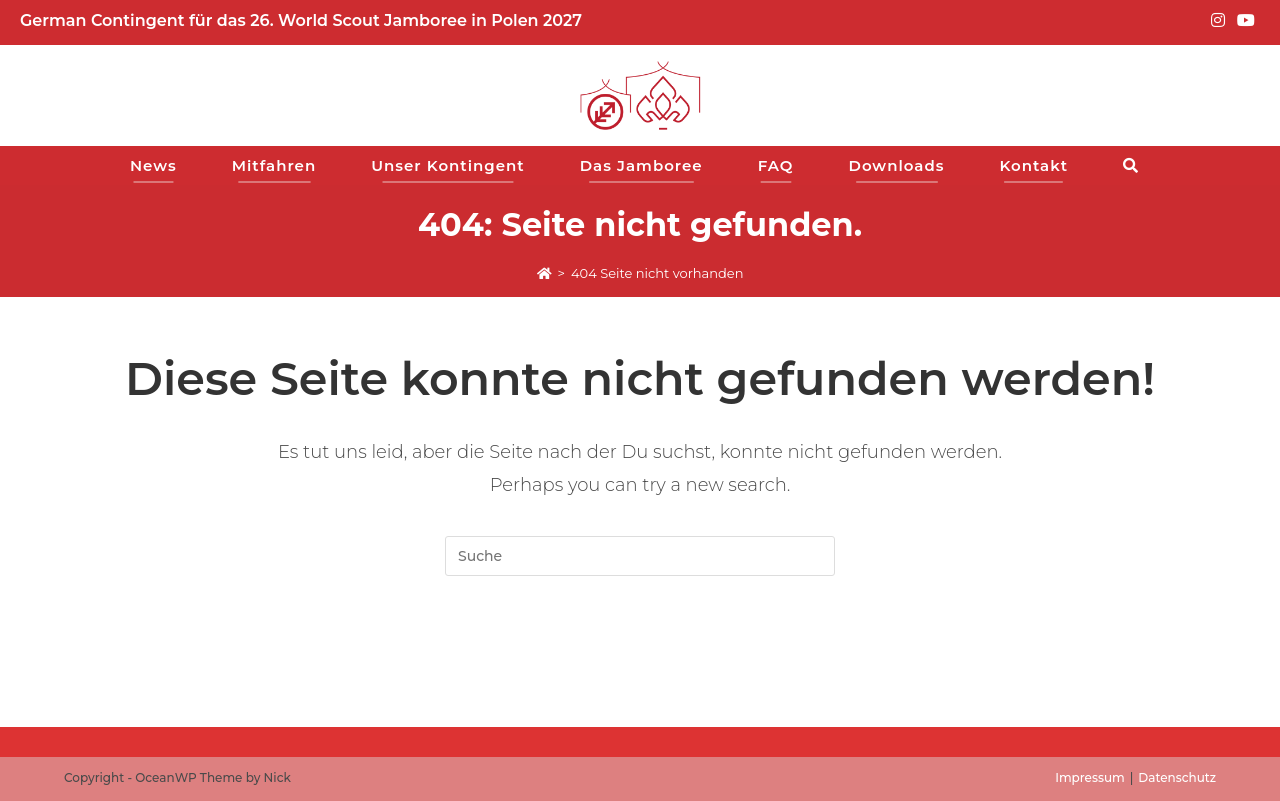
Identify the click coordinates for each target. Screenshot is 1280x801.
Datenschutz (1177, 777)
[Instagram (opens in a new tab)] (1218, 21)
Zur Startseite (640, 656)
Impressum (1090, 777)
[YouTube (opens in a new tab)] (1243, 21)
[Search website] (1136, 165)
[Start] (544, 273)
